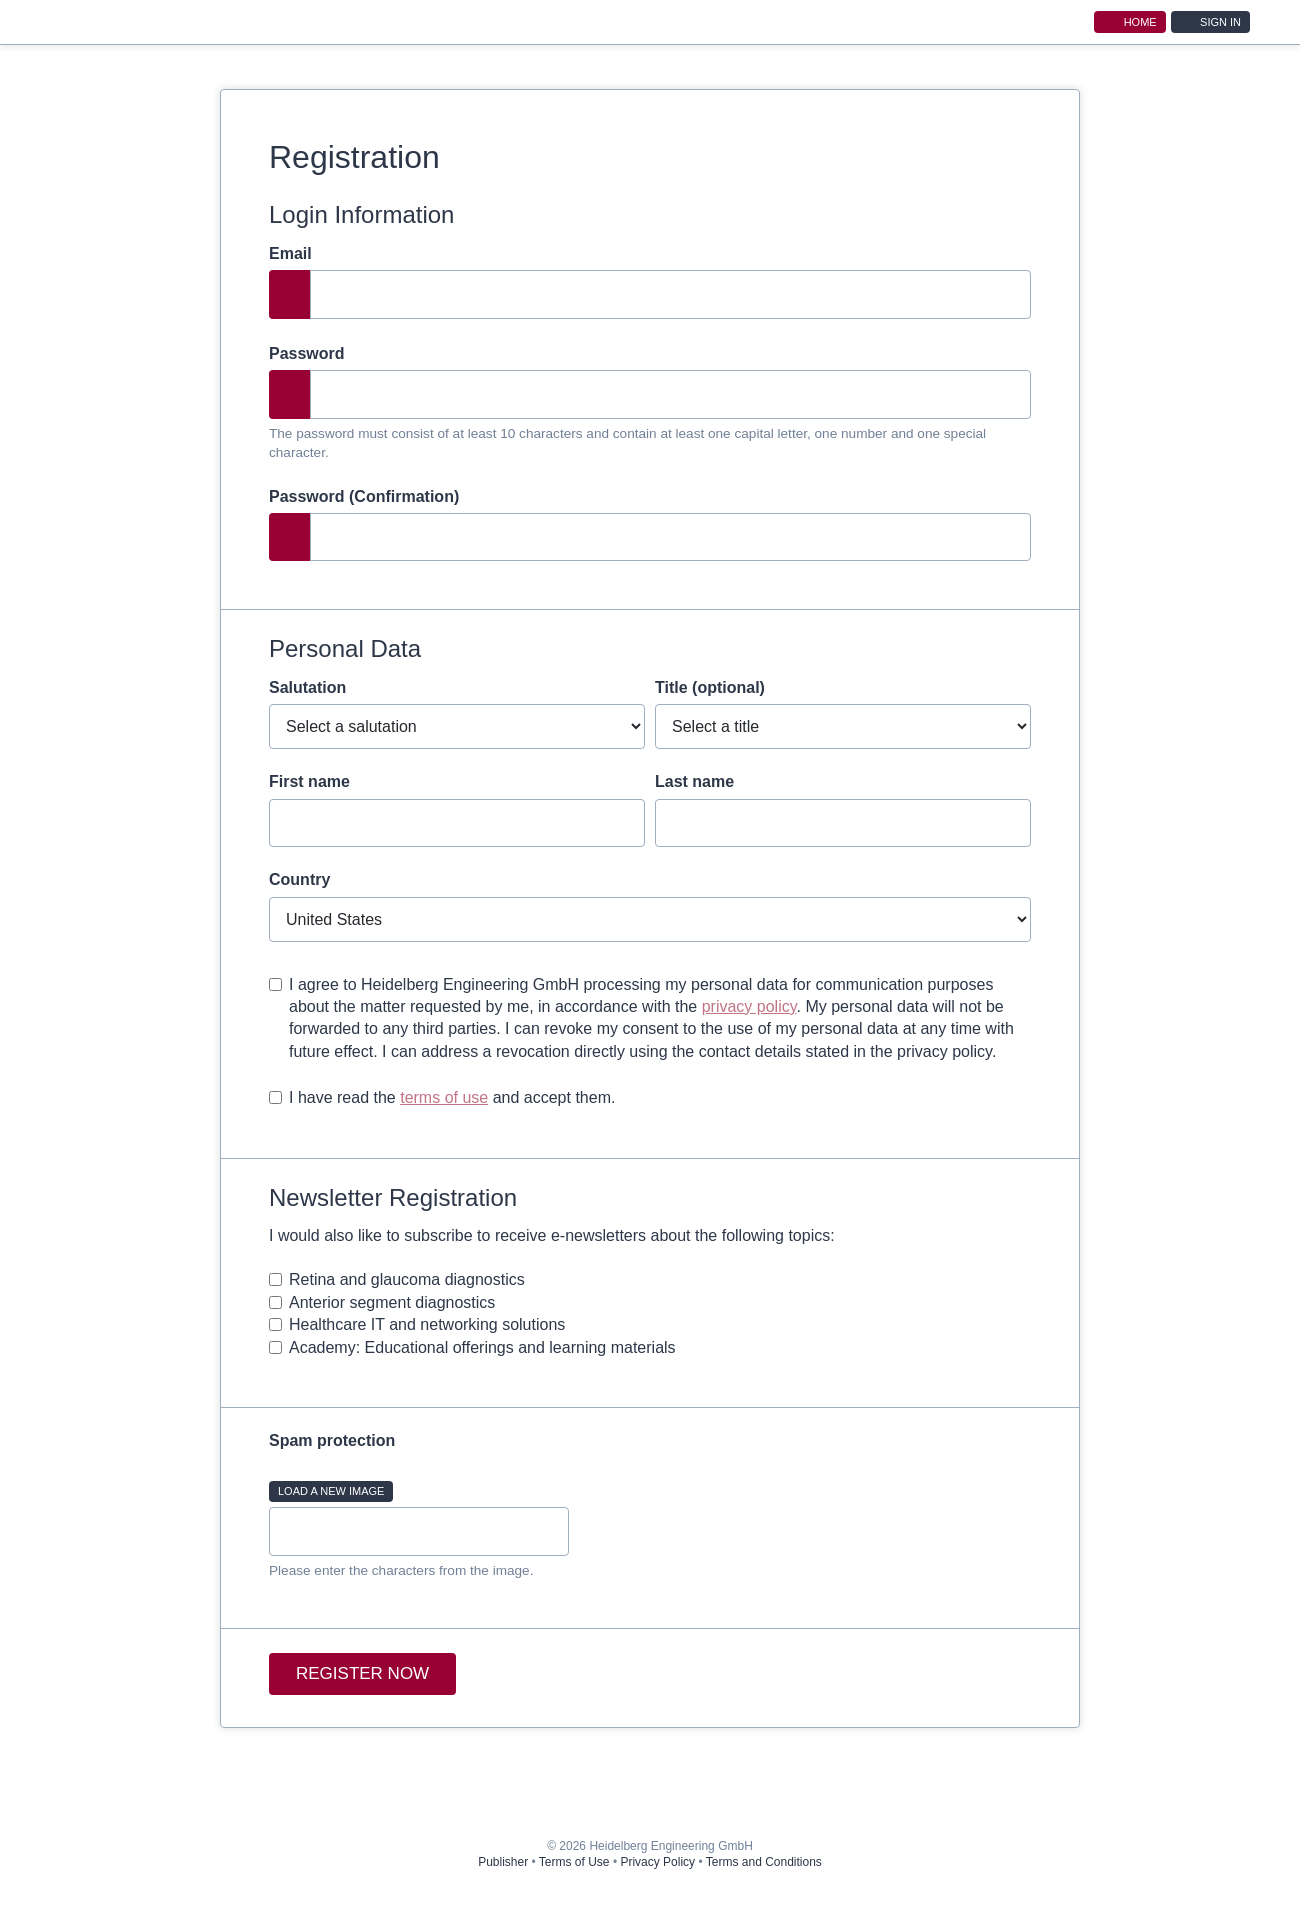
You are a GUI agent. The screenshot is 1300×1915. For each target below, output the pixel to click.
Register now (362, 1673)
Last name (694, 781)
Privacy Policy (657, 1862)
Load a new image (331, 1491)
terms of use (444, 1097)
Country (299, 879)
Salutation (307, 687)
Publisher (503, 1862)
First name (309, 781)
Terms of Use (574, 1862)
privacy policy (749, 1006)
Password (307, 353)
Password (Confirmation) (364, 496)
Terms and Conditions (764, 1862)
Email (290, 253)
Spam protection (332, 1440)
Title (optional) (710, 687)
